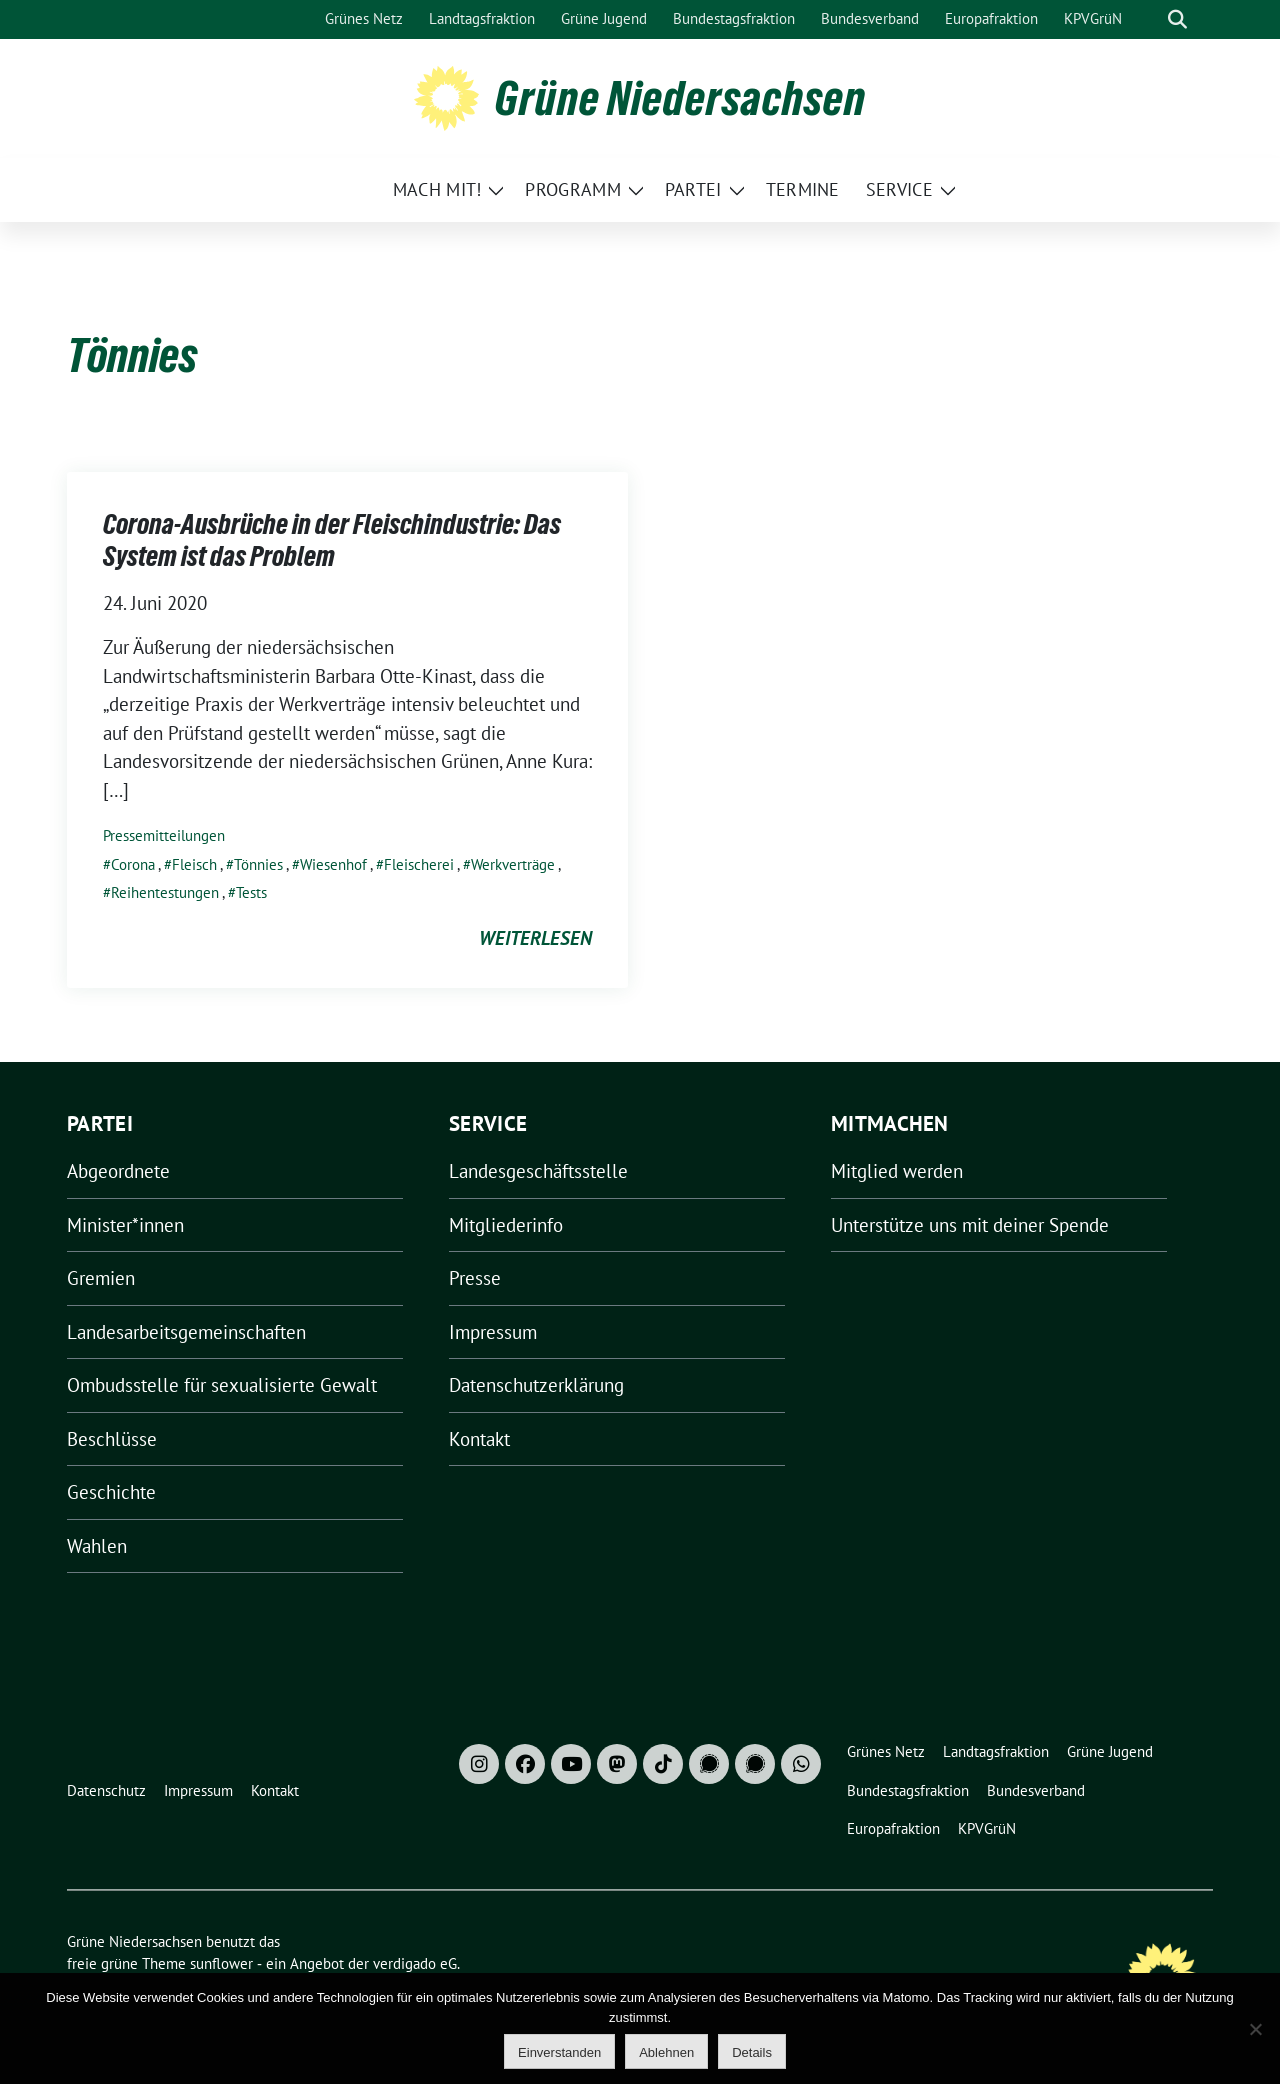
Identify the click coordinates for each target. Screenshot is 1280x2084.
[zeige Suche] (1177, 19)
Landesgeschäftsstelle (538, 1171)
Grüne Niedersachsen (680, 98)
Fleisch (194, 864)
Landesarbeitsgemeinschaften (186, 1332)
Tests (251, 892)
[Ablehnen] (1255, 2029)
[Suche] (1149, 19)
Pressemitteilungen (164, 835)
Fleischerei (419, 864)
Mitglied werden (897, 1171)
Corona (133, 864)
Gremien (101, 1278)
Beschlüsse (112, 1439)
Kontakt (479, 1439)
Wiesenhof (333, 864)
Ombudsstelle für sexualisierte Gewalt (222, 1385)
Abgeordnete (118, 1171)
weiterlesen (535, 938)
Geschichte (111, 1492)
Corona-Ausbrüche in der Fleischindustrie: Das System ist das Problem (332, 540)
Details (752, 2052)
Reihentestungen (165, 892)
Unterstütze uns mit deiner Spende (970, 1225)
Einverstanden (559, 2052)
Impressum (493, 1332)
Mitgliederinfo (506, 1225)
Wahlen (97, 1546)
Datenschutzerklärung (536, 1385)
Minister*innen (125, 1225)
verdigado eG (415, 1963)
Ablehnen (666, 2052)
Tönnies (258, 864)
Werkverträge (513, 864)
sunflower (221, 1963)
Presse (475, 1278)
